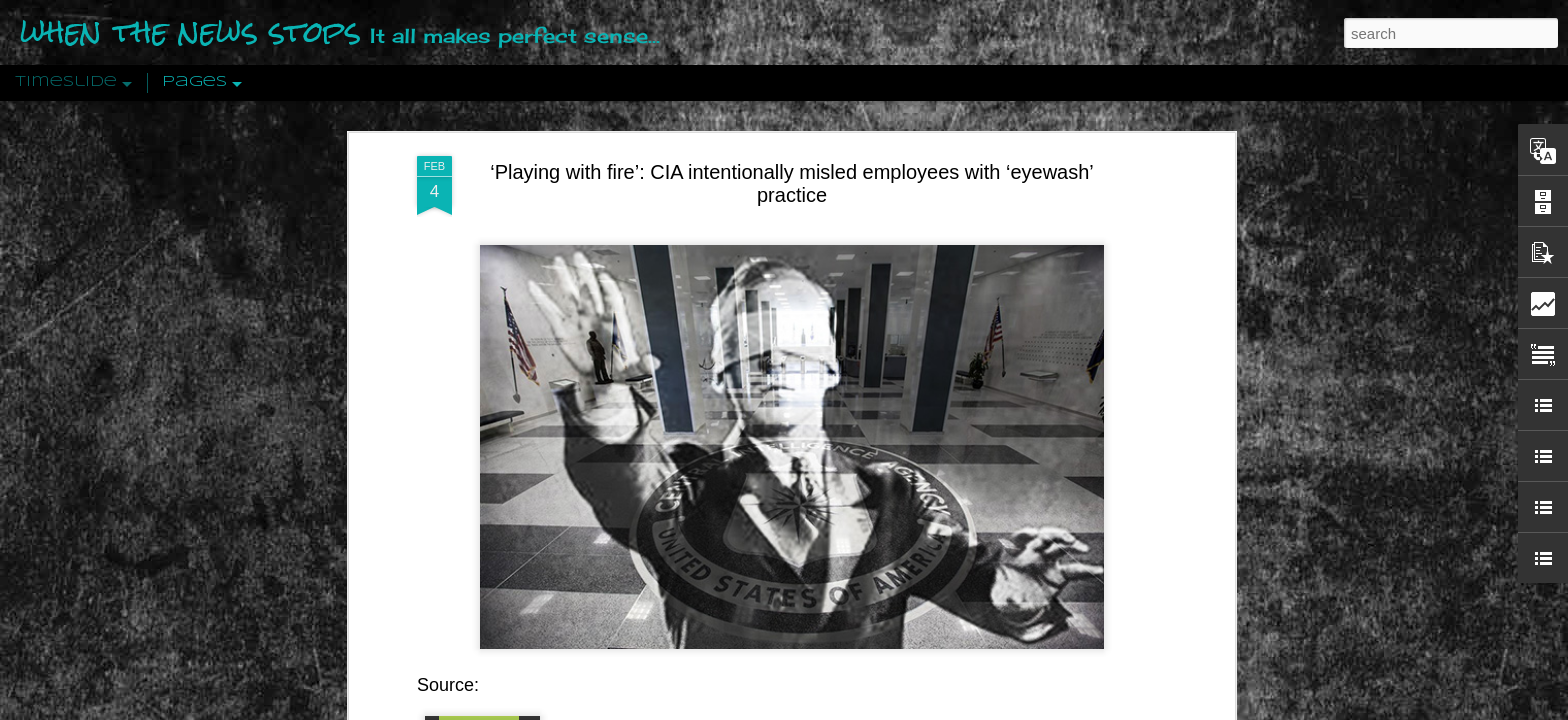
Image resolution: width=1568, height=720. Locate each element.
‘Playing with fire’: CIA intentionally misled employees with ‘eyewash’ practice (792, 112)
